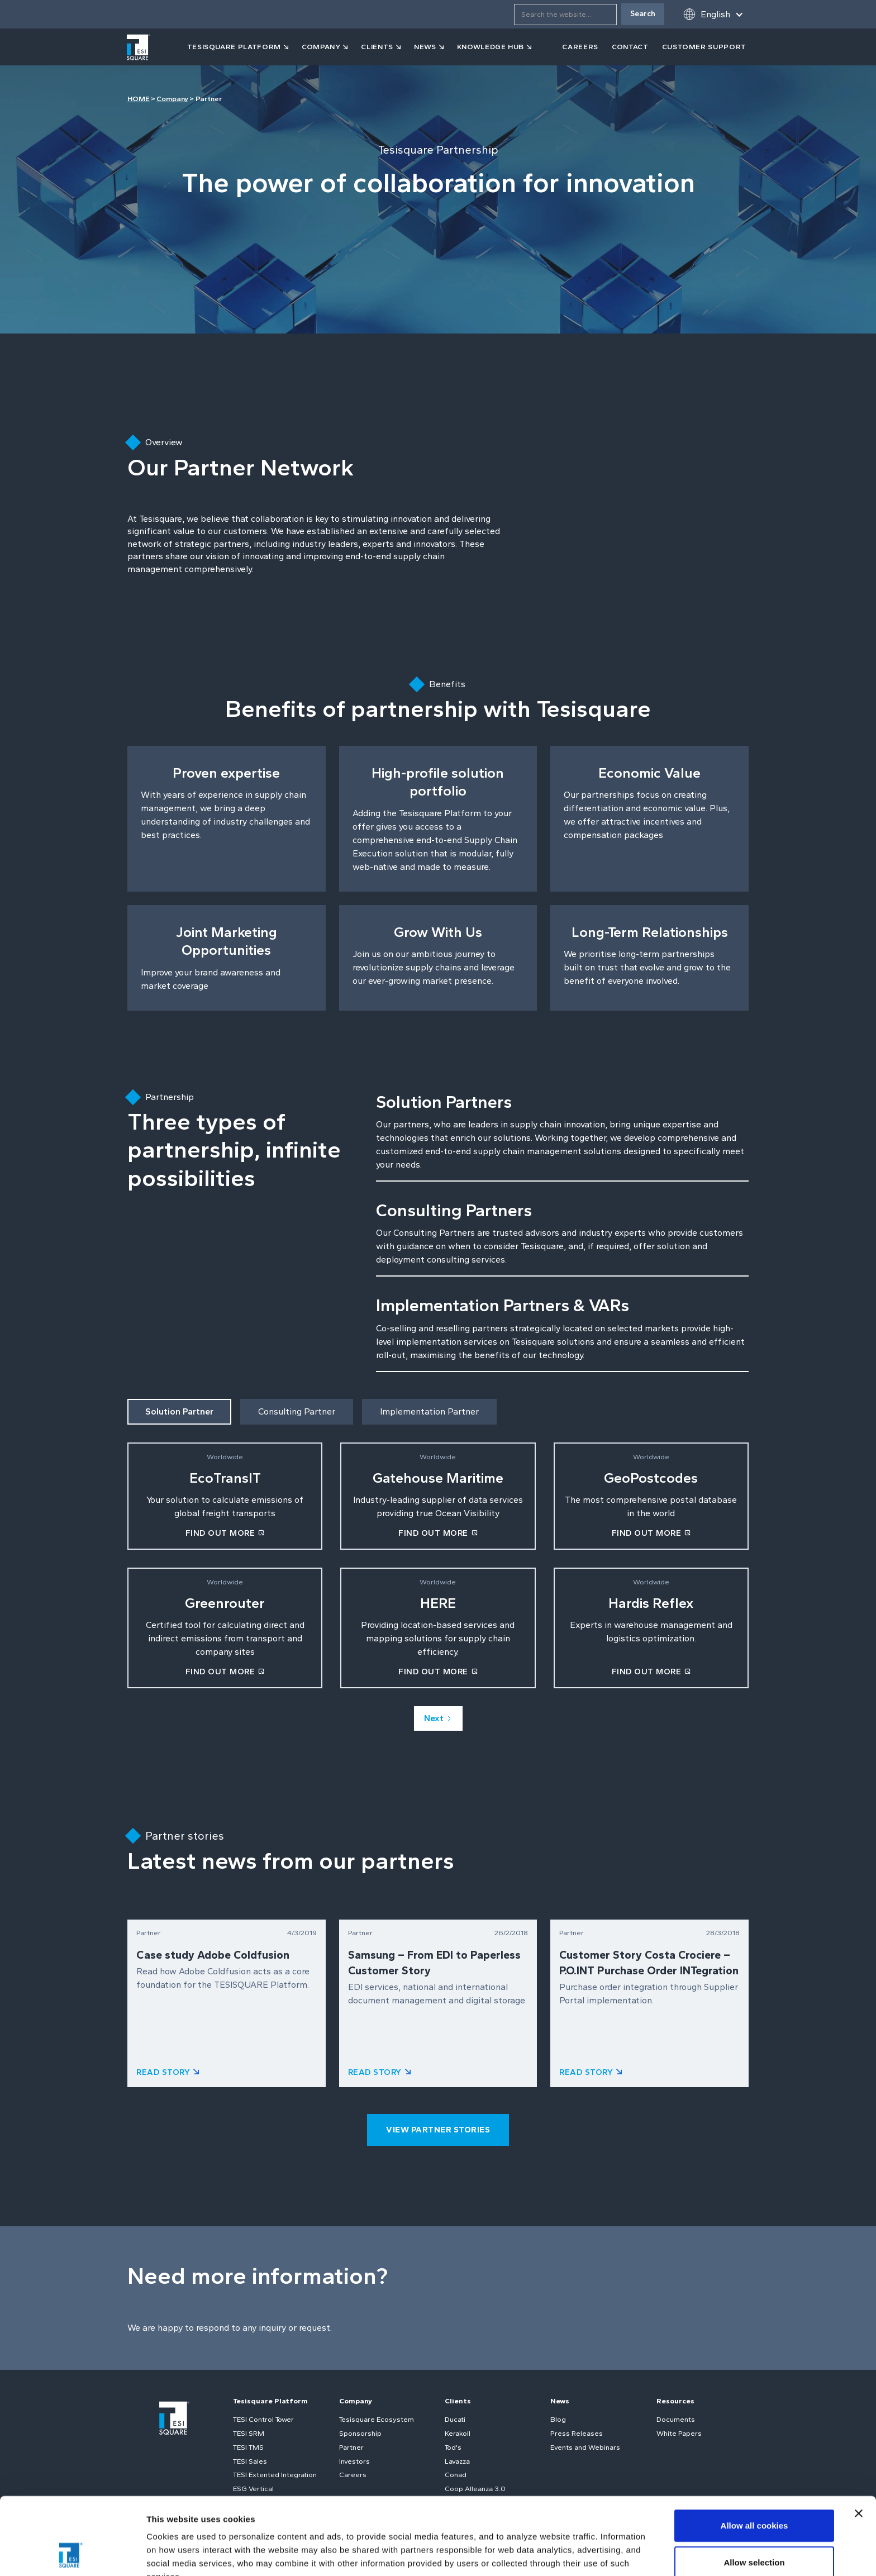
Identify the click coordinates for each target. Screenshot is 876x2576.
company (321, 46)
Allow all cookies (754, 2453)
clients (377, 46)
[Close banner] (859, 2441)
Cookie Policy (326, 2517)
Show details (586, 2554)
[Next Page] (438, 1718)
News (559, 2401)
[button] (713, 14)
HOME (138, 98)
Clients (458, 2401)
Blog (558, 2419)
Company (172, 98)
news (425, 46)
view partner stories (438, 2130)
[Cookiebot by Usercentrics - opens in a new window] (72, 2554)
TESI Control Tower (263, 2419)
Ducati (455, 2419)
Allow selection (753, 2489)
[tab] (179, 1412)
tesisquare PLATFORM (234, 46)
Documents (675, 2419)
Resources (675, 2401)
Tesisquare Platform (270, 2401)
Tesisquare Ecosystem (376, 2419)
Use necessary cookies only (754, 2526)
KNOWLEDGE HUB (490, 46)
